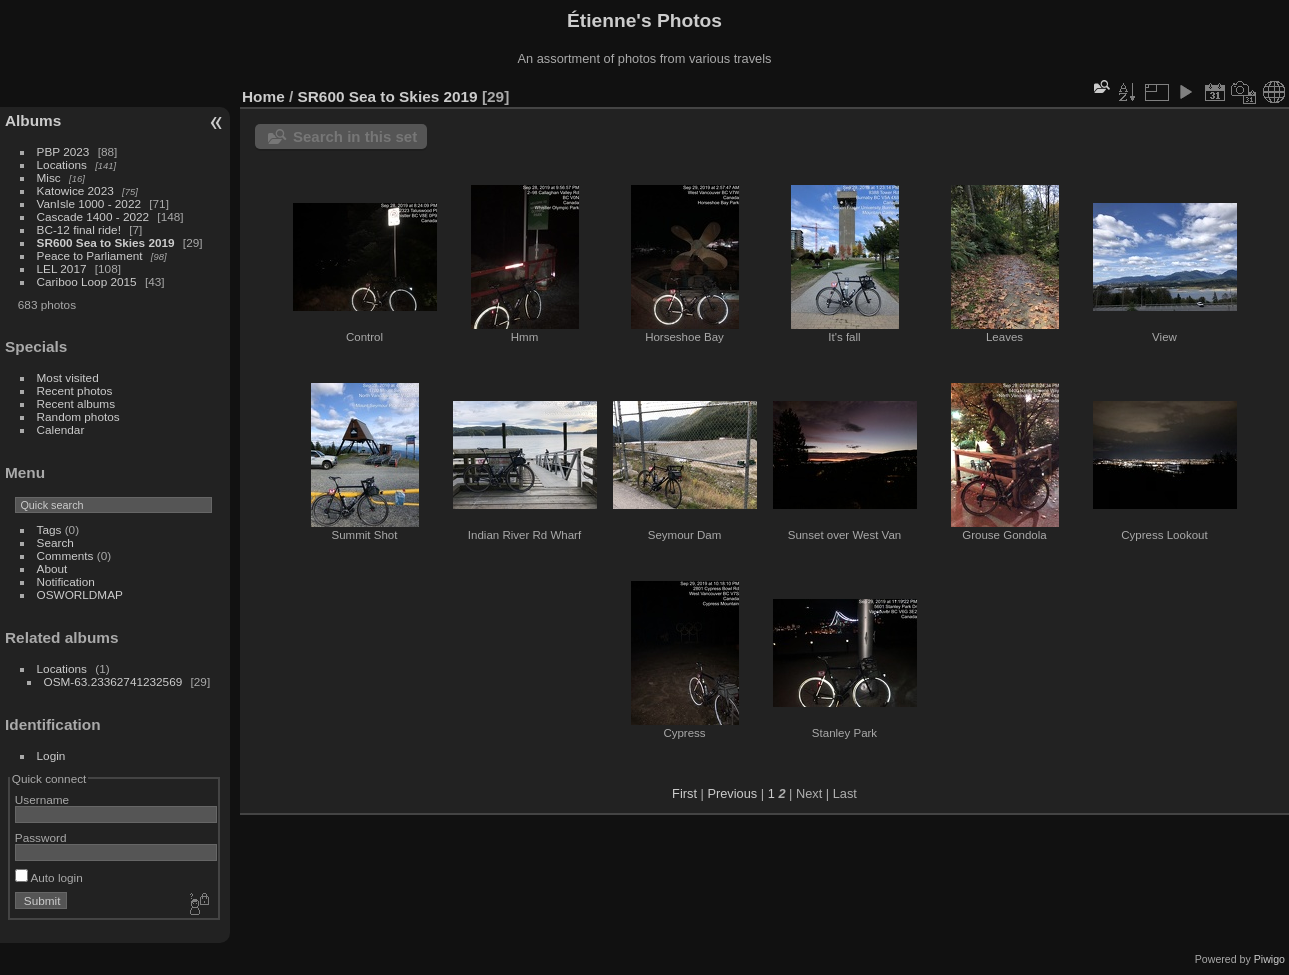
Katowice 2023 (75, 190)
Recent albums (76, 403)
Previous (732, 793)
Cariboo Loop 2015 (87, 281)
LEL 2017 (62, 268)
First (684, 793)
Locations (62, 164)
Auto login (49, 877)
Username (42, 799)
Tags (49, 529)
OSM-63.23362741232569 (113, 681)
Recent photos (75, 390)
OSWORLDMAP (80, 594)
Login (51, 755)
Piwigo (1269, 959)
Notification (66, 581)
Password (41, 837)
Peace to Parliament (90, 255)
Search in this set (355, 136)
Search (55, 542)
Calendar (61, 429)
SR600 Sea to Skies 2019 (106, 242)
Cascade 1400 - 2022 (93, 216)
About (52, 568)
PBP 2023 (63, 151)
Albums (33, 120)
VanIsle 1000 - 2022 (89, 203)
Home (263, 96)
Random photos (78, 416)
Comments (65, 555)
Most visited (68, 377)
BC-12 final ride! (79, 229)
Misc (49, 177)
